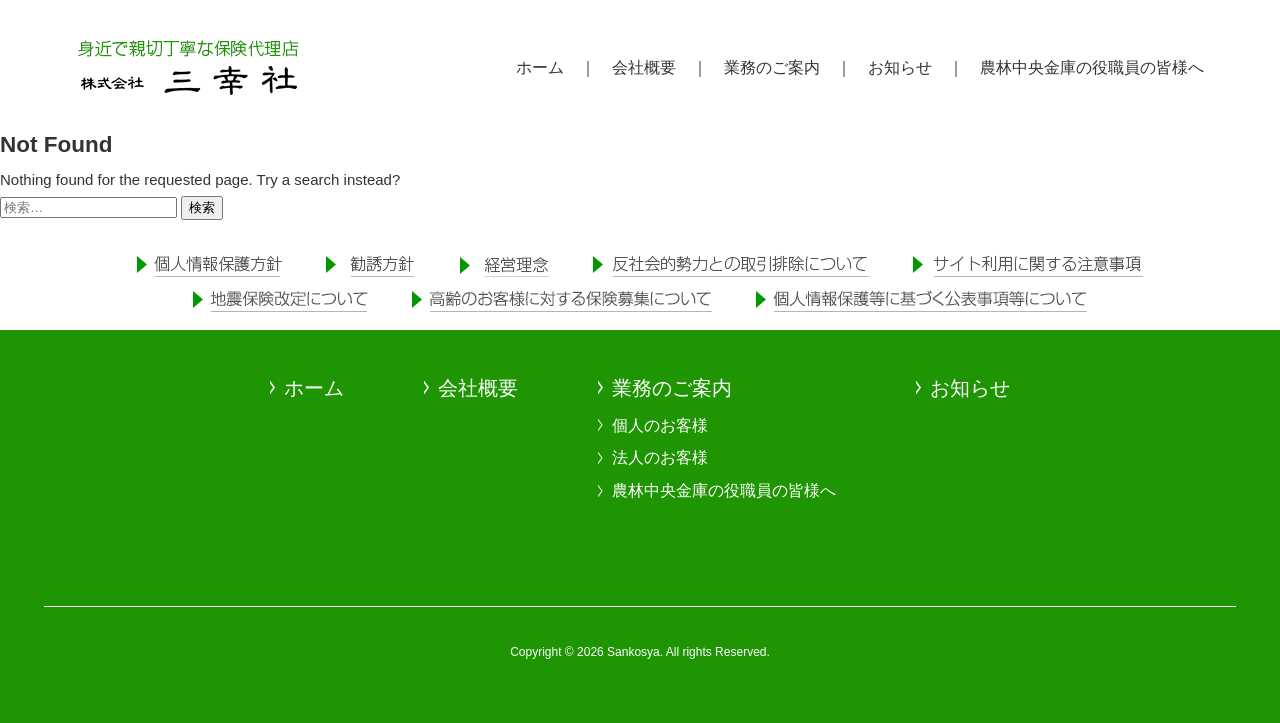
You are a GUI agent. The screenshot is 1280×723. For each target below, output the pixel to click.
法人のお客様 (660, 457)
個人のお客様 (660, 425)
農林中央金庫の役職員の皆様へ (724, 490)
